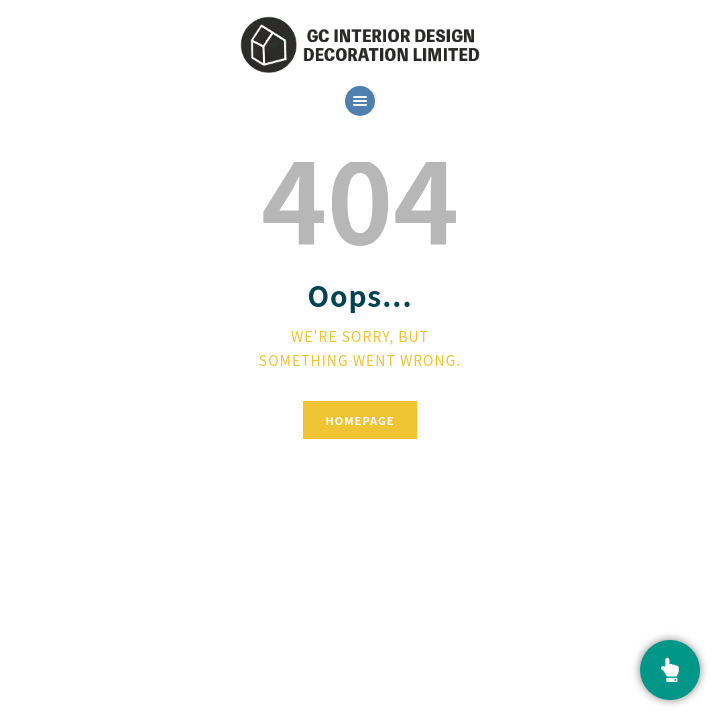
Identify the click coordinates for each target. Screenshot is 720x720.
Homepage (359, 420)
